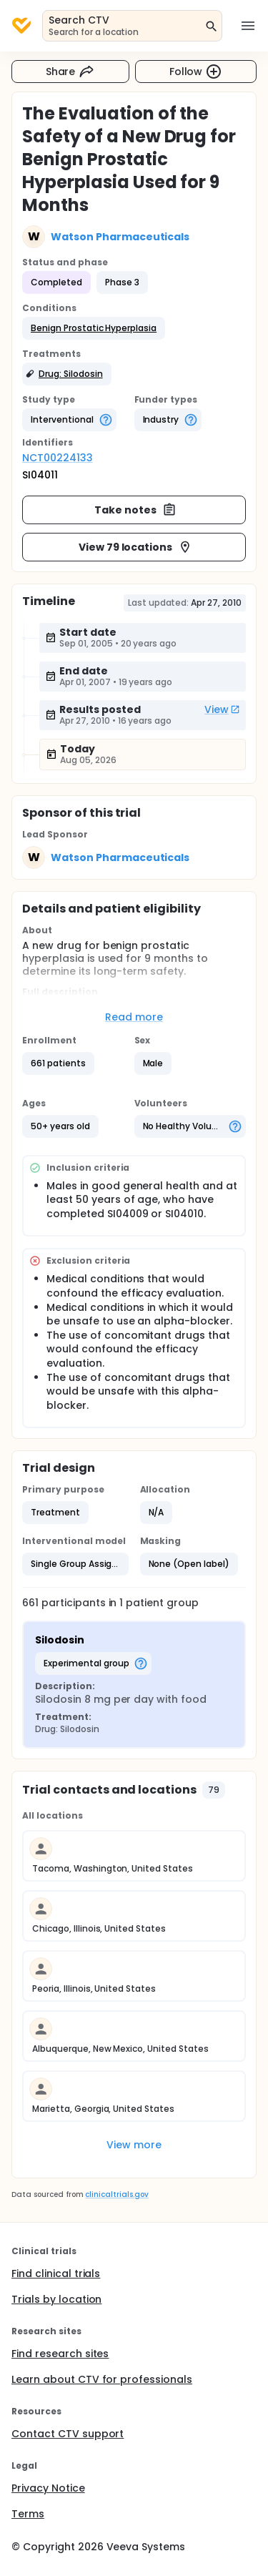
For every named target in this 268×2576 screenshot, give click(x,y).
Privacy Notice (48, 2488)
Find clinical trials (55, 2273)
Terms (27, 2514)
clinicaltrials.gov (116, 2194)
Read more (134, 1017)
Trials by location (56, 2299)
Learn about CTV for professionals (101, 2379)
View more (134, 2145)
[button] (93, 328)
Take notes (135, 510)
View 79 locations (136, 547)
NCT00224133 (57, 457)
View (222, 709)
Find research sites (60, 2353)
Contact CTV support (67, 2434)
